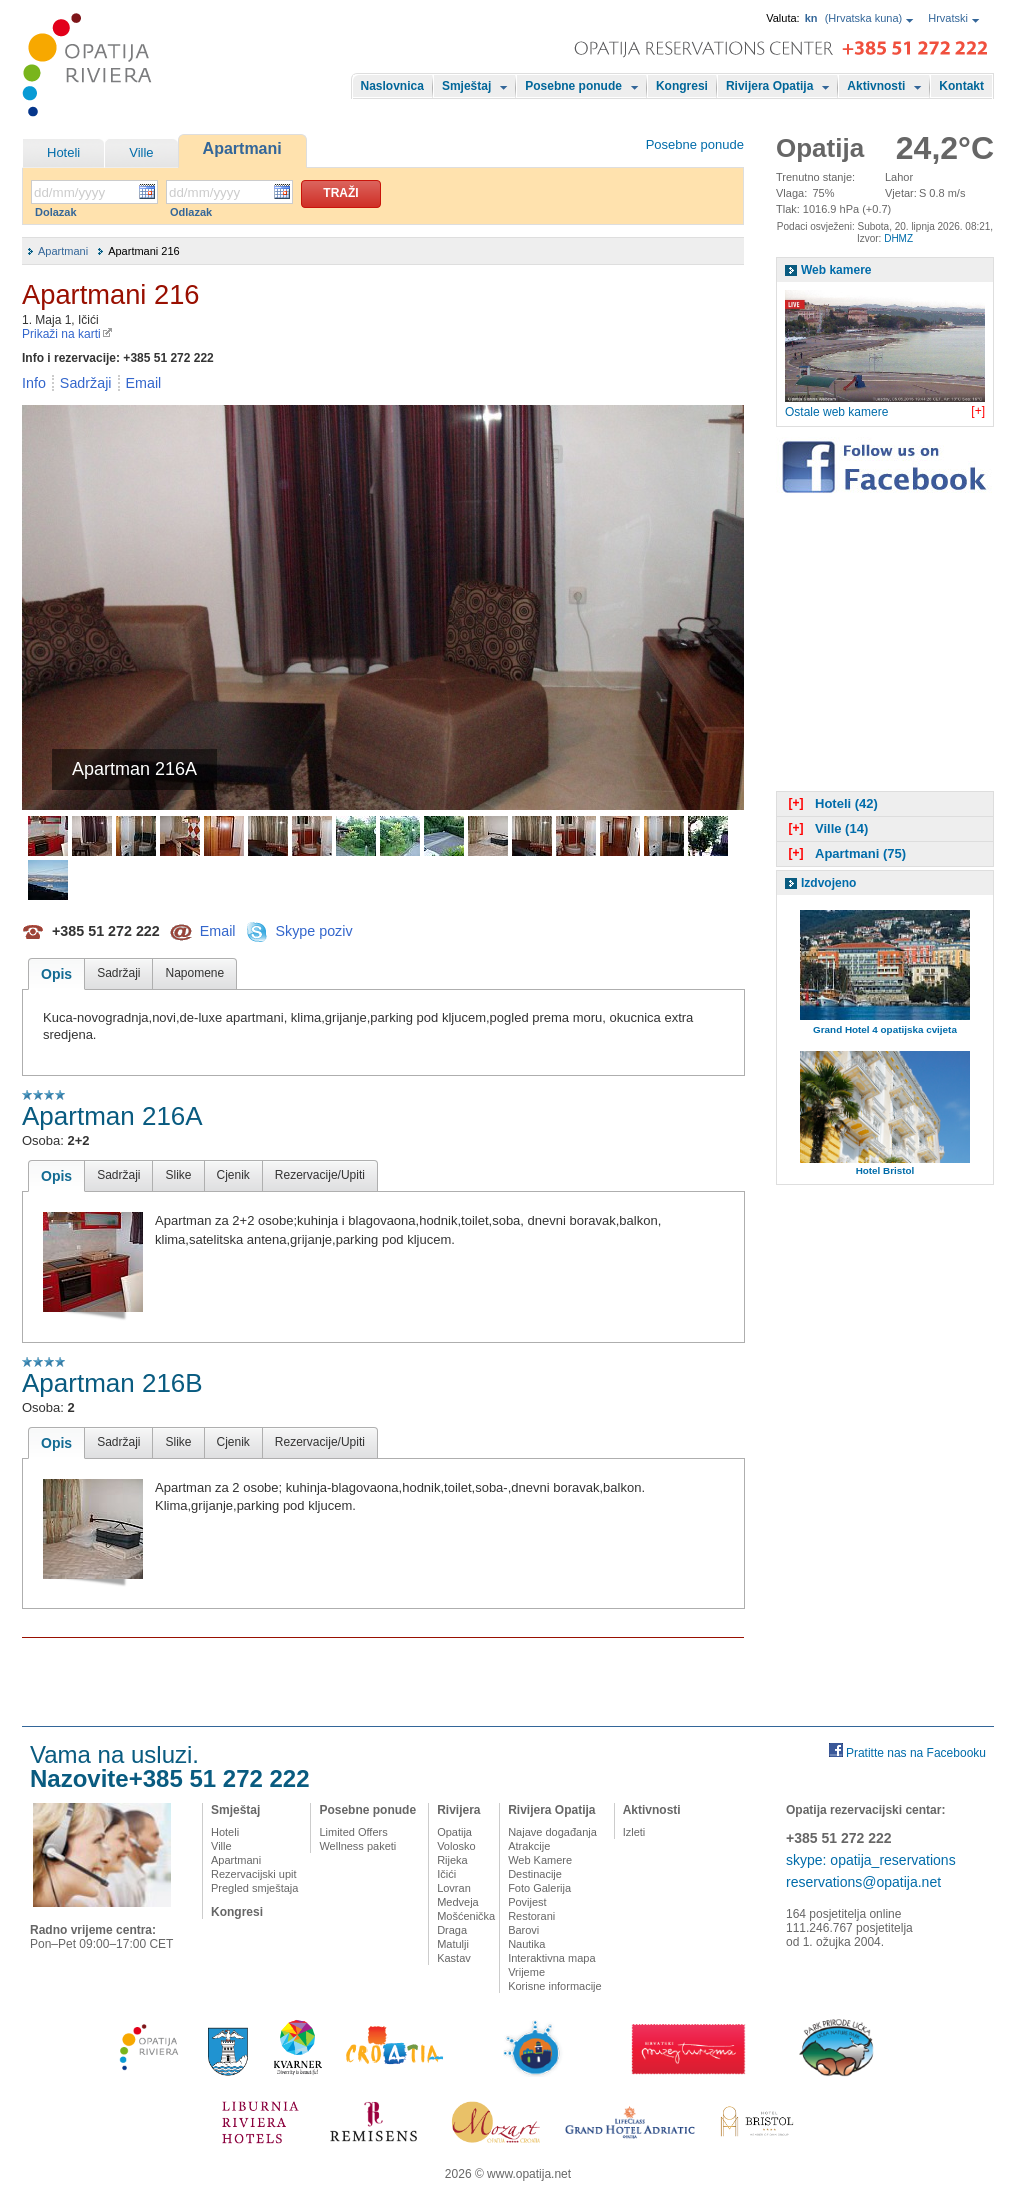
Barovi (523, 1930)
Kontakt (961, 86)
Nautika (526, 1944)
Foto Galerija (539, 1888)
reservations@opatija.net (863, 1882)
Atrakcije (529, 1846)
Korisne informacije (555, 1986)
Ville (141, 152)
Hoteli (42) (831, 803)
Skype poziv (313, 930)
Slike (178, 1175)
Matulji (453, 1944)
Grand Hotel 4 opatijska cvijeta (885, 1029)
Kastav (454, 1958)
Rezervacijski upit (254, 1874)
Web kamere (836, 270)
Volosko (456, 1846)
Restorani (531, 1916)
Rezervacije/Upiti (320, 1175)
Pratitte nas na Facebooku (916, 1753)
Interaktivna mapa (551, 1958)
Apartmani (242, 148)
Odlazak (191, 212)
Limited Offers (353, 1832)
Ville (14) (826, 828)
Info (34, 383)
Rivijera (458, 1810)
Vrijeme (526, 1972)
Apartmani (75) (845, 853)
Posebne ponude (573, 86)
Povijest (527, 1902)
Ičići (446, 1874)
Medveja (458, 1902)
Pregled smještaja (254, 1888)
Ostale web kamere (836, 412)
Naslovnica (392, 86)
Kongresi (682, 86)
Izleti (634, 1832)
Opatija (454, 1832)
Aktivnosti (876, 86)
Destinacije (535, 1874)
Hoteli (63, 152)
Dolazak (56, 212)
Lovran (454, 1888)
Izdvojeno (828, 883)
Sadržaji (86, 383)
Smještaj (466, 86)
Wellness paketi (357, 1846)
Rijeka (452, 1860)
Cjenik (233, 1175)
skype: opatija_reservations (871, 1860)
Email (144, 383)
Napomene (194, 973)
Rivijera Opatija (769, 86)
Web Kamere (540, 1860)
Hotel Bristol (885, 1170)
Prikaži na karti (67, 334)
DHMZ (898, 238)
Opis (56, 974)
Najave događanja (552, 1832)
